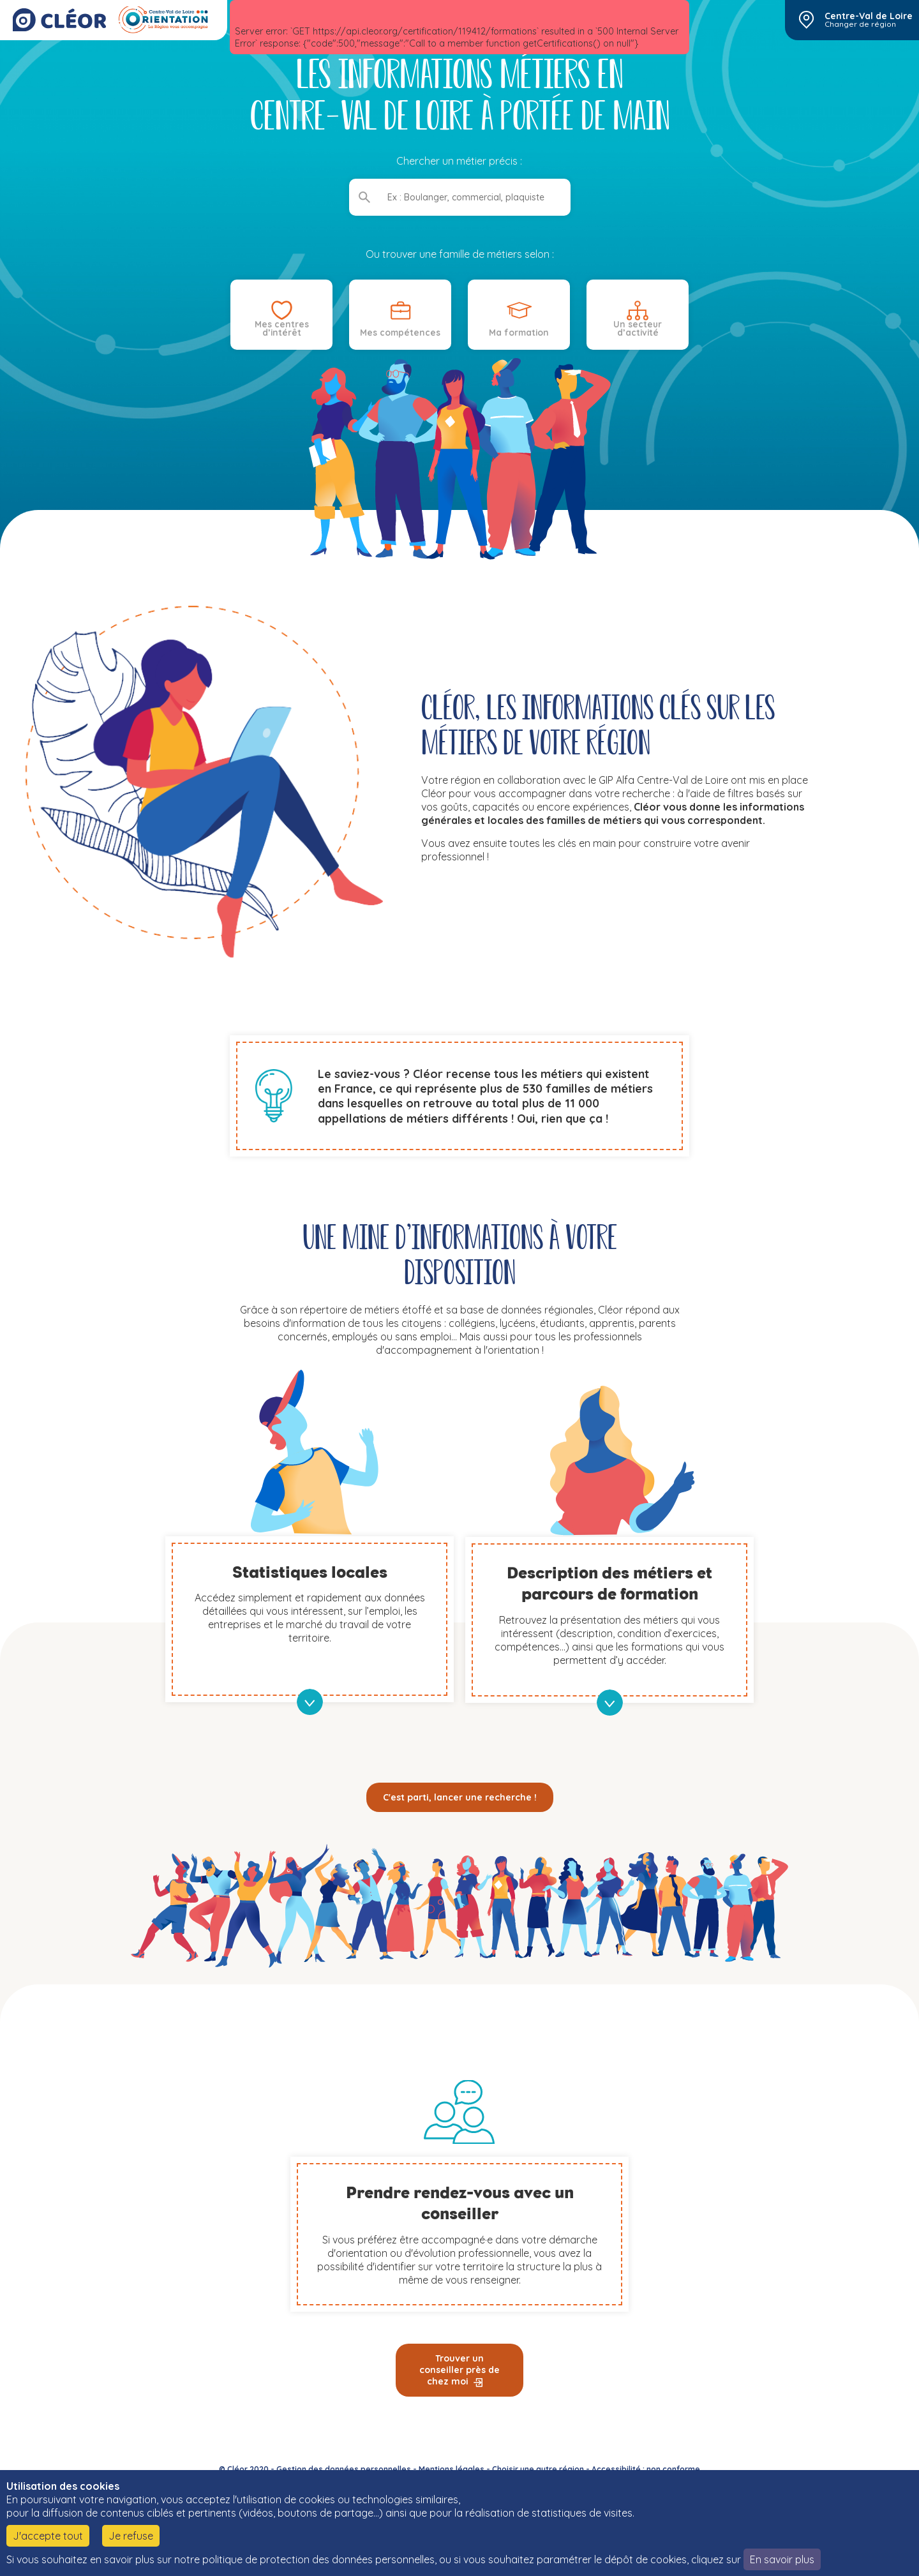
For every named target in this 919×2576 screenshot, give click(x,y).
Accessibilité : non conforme (646, 2469)
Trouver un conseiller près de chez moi (459, 2370)
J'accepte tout (48, 2535)
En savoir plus (782, 2559)
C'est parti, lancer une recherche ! (460, 1797)
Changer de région (860, 24)
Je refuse (130, 2535)
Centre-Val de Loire (869, 15)
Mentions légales (451, 2469)
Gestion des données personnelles (343, 2469)
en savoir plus (310, 1702)
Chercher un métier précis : (459, 161)
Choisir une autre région (538, 2469)
